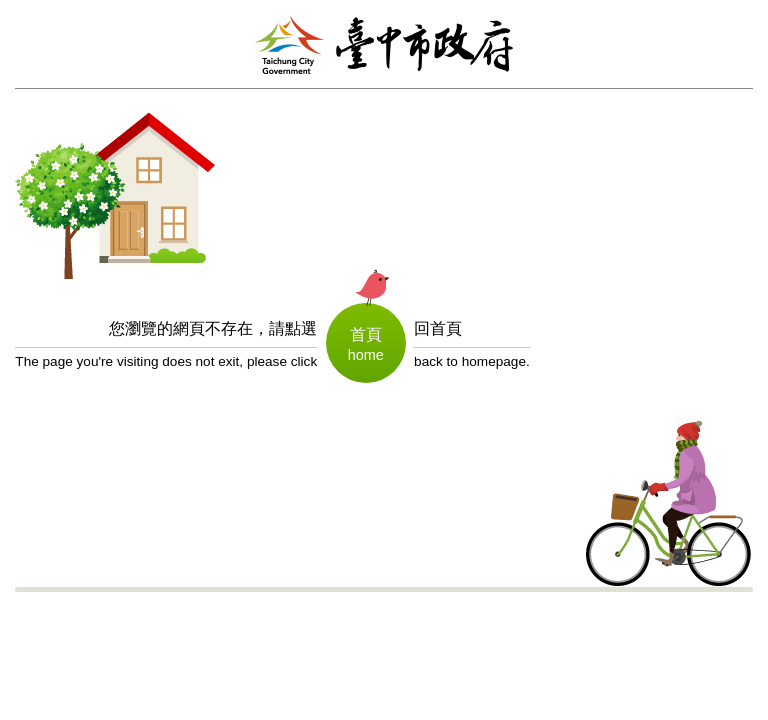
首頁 (366, 334)
